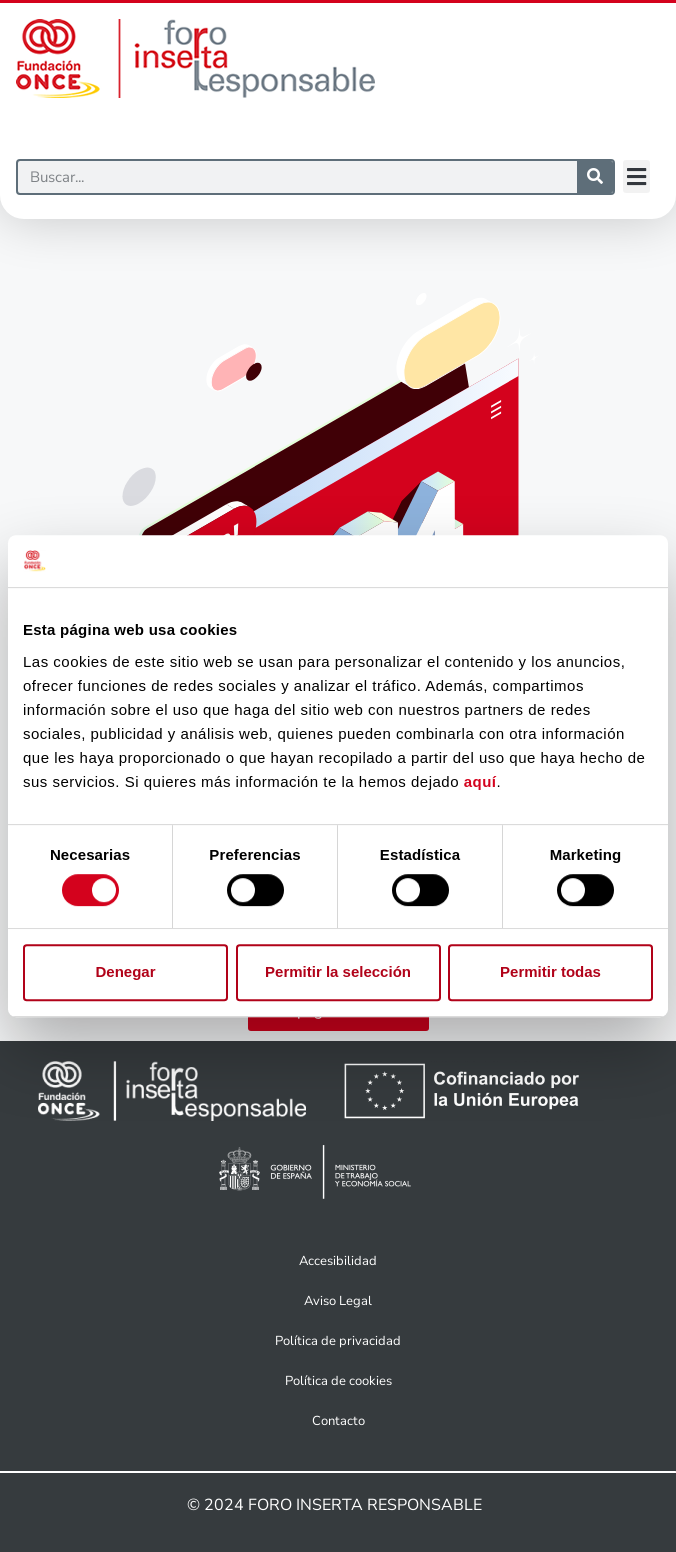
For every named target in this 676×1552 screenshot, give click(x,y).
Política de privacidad (338, 1341)
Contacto (338, 1421)
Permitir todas (550, 971)
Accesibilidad (338, 1261)
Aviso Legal (338, 1301)
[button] (636, 176)
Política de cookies (338, 1381)
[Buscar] (297, 177)
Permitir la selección (338, 971)
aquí (480, 781)
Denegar (125, 971)
